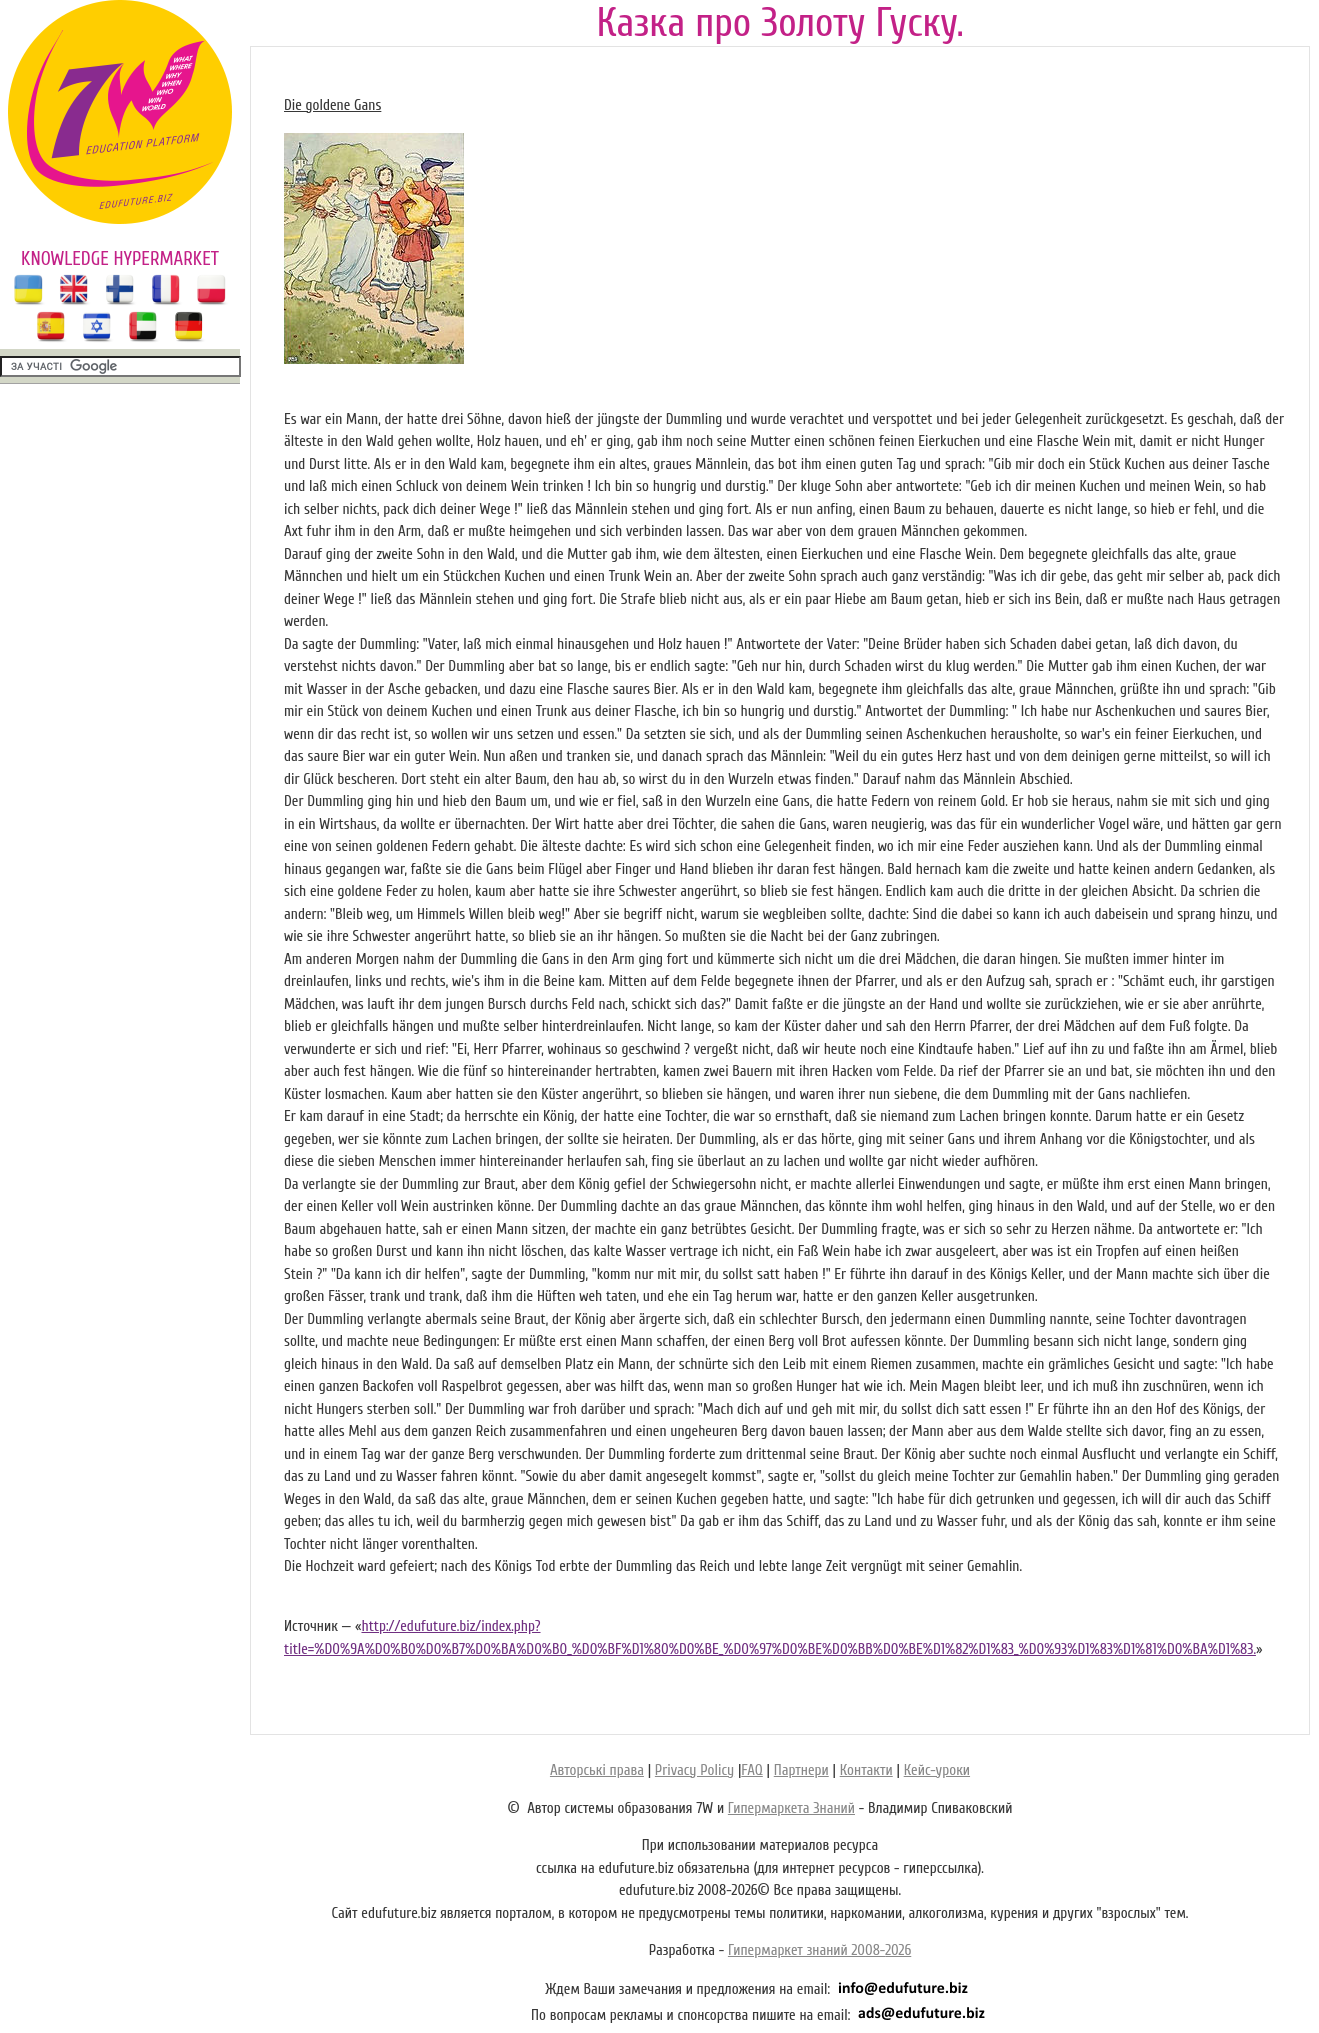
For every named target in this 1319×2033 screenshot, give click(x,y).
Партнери (801, 1770)
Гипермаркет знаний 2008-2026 (819, 1950)
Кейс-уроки (937, 1770)
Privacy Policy (694, 1770)
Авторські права (597, 1770)
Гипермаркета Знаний (791, 1808)
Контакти (866, 1770)
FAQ (751, 1770)
